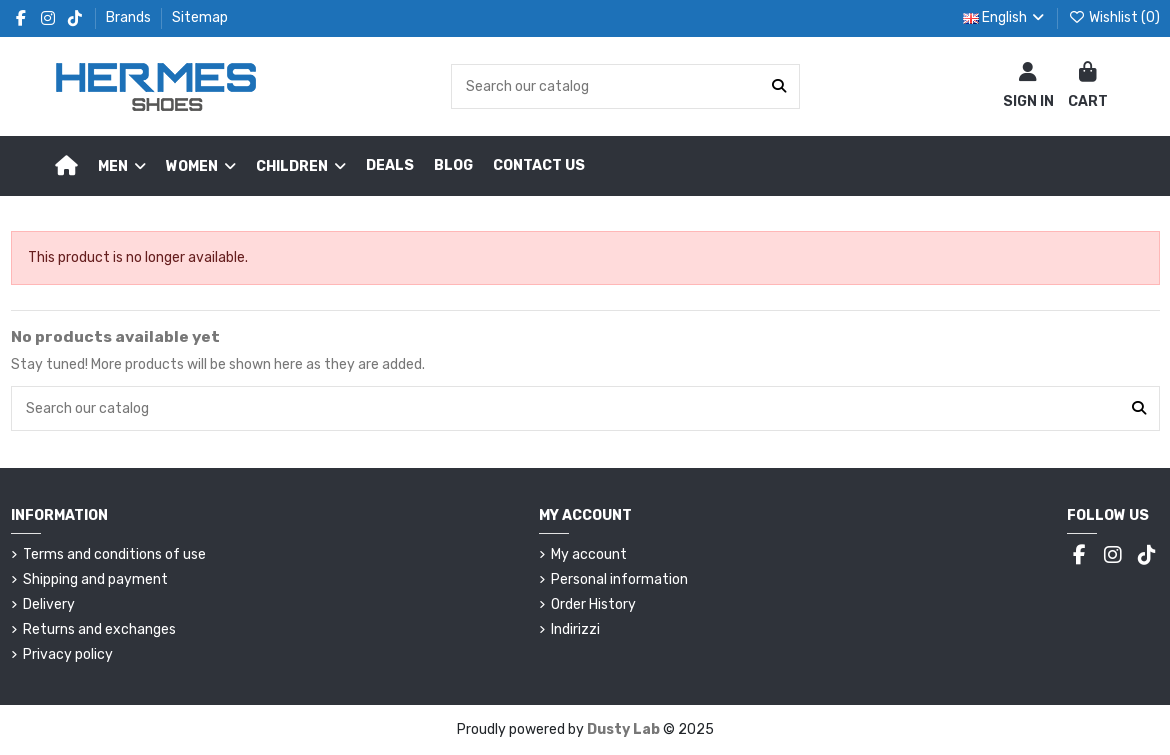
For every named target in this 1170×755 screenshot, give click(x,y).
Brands (130, 17)
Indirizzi (575, 629)
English (1005, 17)
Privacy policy (68, 654)
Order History (593, 604)
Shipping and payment (95, 579)
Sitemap (200, 17)
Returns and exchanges (99, 629)
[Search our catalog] (779, 86)
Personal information (619, 579)
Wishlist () (1114, 17)
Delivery (49, 604)
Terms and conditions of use (114, 554)
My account (589, 554)
